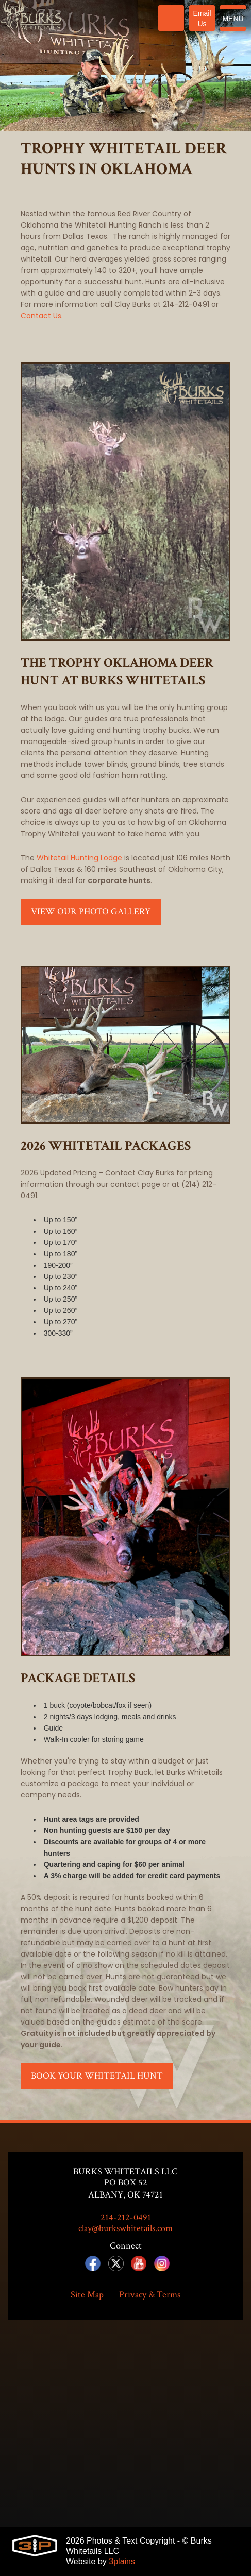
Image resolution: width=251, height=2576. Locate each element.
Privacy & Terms (149, 2295)
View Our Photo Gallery (90, 912)
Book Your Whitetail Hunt (97, 2076)
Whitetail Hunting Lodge (79, 858)
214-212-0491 (126, 2217)
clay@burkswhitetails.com (125, 2228)
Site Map (87, 2295)
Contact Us (41, 315)
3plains (122, 2561)
